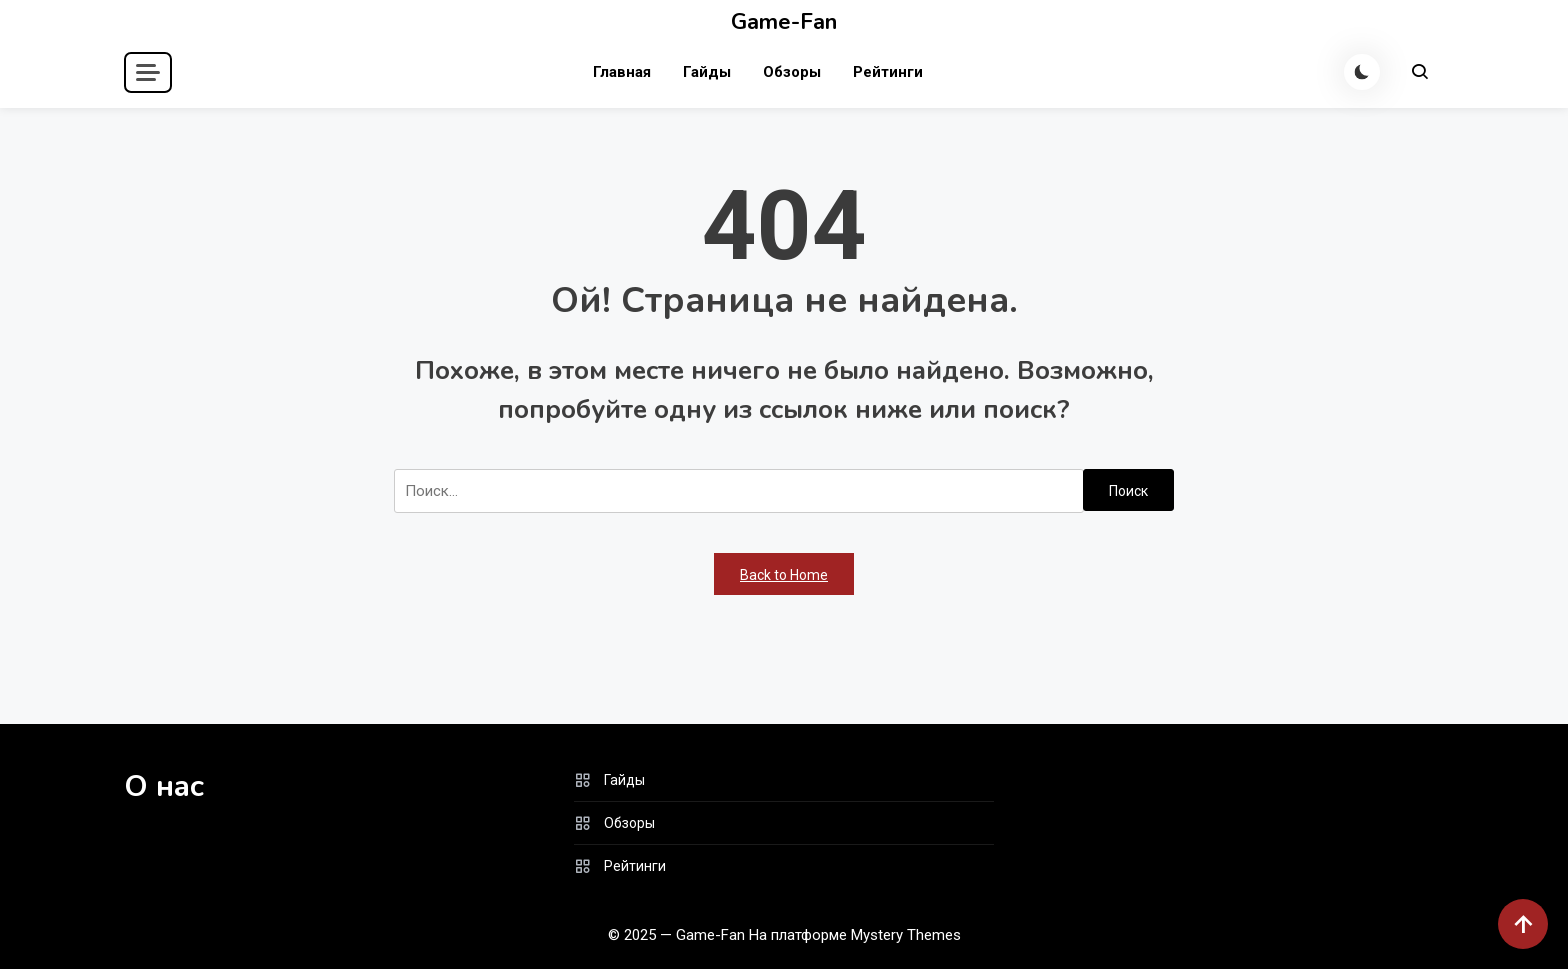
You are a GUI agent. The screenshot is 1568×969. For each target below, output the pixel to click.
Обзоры (792, 72)
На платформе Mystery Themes (855, 935)
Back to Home (784, 575)
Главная (622, 72)
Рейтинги (888, 72)
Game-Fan (784, 22)
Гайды (707, 72)
